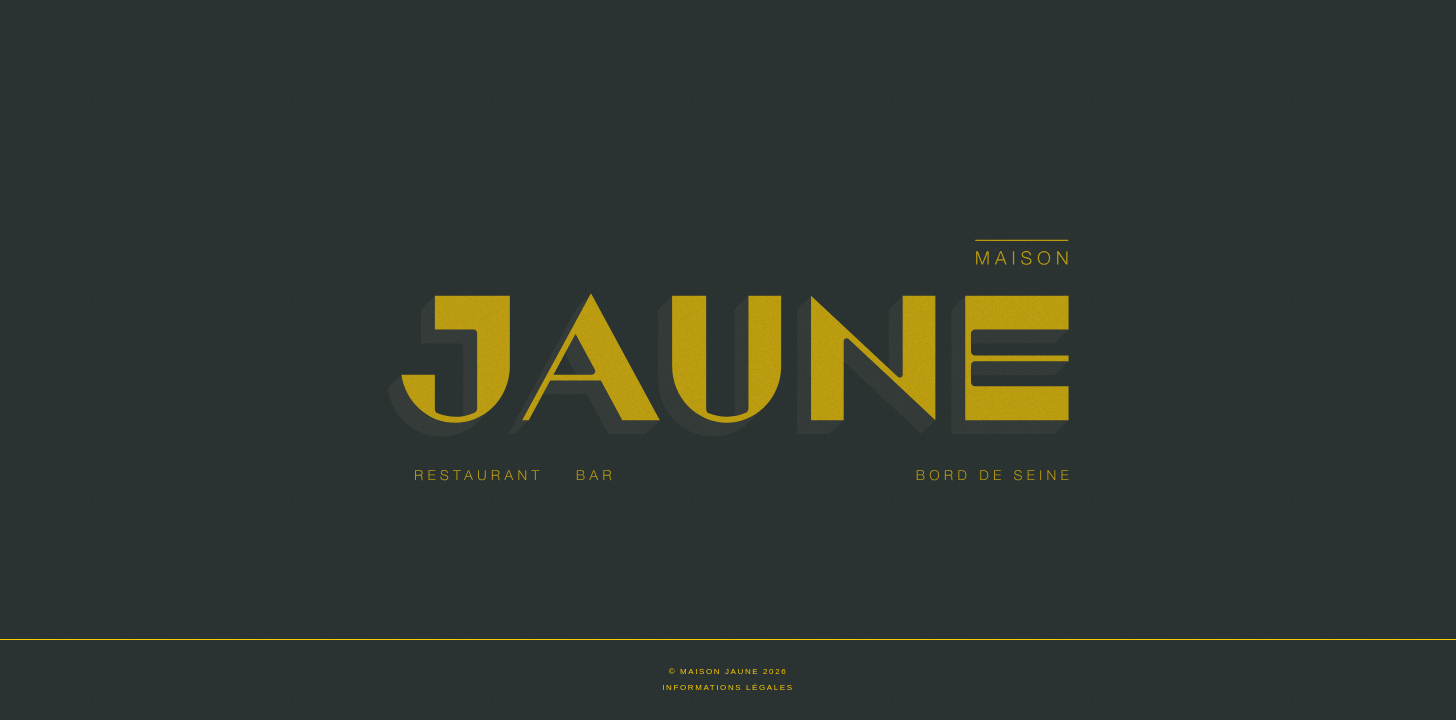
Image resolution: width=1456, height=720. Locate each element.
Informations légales (727, 687)
